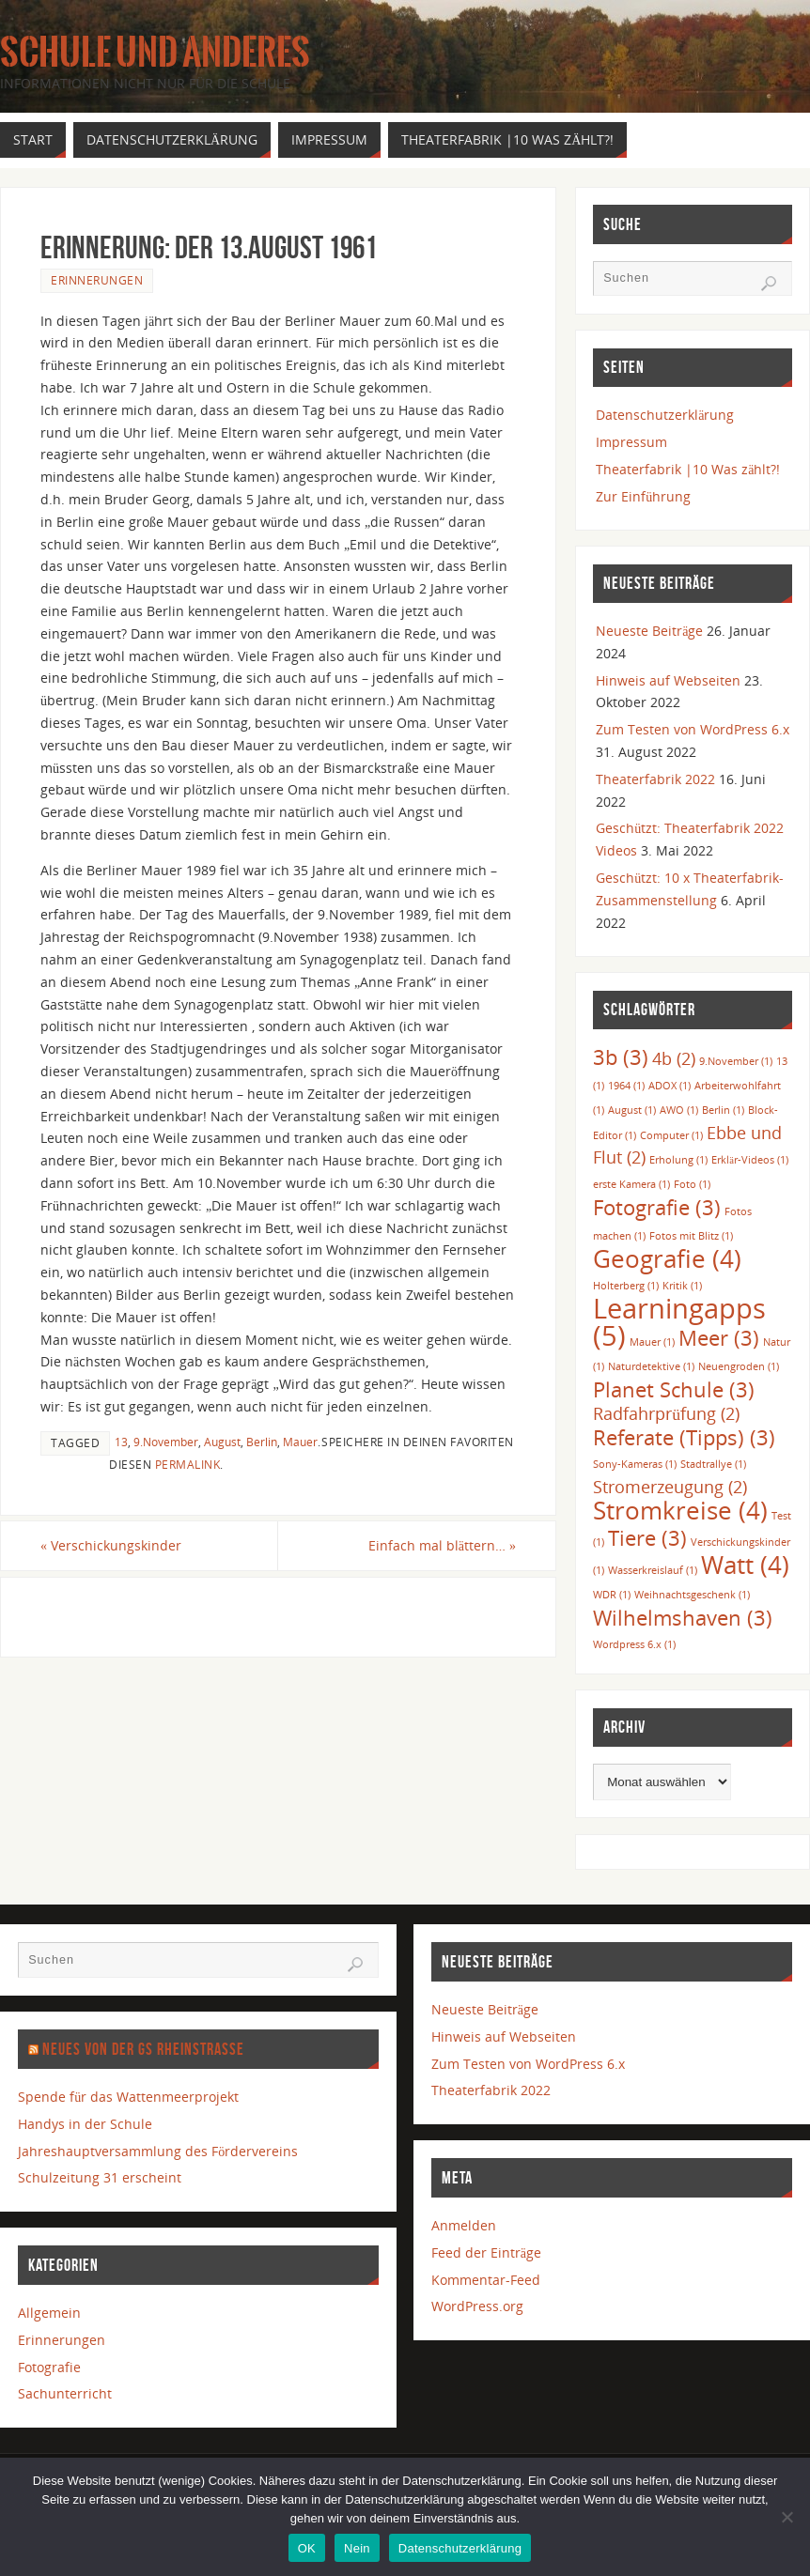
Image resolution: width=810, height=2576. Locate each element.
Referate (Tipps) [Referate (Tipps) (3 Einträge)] (684, 1437)
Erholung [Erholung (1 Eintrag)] (678, 1159)
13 (121, 1441)
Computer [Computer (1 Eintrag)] (671, 1135)
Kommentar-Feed (485, 2280)
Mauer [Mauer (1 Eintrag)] (652, 1342)
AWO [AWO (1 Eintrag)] (679, 1110)
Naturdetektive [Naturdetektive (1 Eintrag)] (651, 1366)
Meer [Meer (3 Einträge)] (718, 1337)
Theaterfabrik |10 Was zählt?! (688, 469)
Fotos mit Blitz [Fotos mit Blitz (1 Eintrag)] (691, 1235)
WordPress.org (477, 2306)
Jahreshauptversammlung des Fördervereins (158, 2151)
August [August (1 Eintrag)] (632, 1110)
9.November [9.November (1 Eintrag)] (735, 1061)
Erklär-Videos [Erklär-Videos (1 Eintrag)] (749, 1159)
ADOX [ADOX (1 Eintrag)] (669, 1085)
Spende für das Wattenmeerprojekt (128, 2097)
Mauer (300, 1441)
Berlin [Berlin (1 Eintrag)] (723, 1110)
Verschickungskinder (110, 1545)
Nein (357, 2548)
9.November (165, 1441)
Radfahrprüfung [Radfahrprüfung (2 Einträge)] (666, 1413)
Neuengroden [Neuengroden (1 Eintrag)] (738, 1366)
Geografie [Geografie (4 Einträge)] (667, 1258)
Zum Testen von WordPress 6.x (692, 729)
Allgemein (49, 2312)
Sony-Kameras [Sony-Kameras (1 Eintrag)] (635, 1464)
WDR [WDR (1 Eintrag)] (612, 1594)
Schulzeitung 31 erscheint (99, 2177)
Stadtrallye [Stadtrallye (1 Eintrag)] (713, 1464)
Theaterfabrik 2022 (655, 779)
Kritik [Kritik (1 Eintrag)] (682, 1285)
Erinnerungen (97, 279)
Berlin (261, 1441)
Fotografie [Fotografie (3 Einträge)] (657, 1207)
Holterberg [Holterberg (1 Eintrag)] (626, 1285)
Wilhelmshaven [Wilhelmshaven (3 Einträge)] (682, 1617)
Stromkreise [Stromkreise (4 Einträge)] (680, 1510)
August (222, 1441)
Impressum (631, 442)
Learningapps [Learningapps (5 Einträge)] (679, 1321)
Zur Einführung (643, 496)
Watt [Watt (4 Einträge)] (745, 1564)
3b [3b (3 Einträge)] (620, 1057)
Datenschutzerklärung (665, 415)
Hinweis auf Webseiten (668, 680)
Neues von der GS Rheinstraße (143, 2049)
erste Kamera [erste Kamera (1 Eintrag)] (631, 1184)
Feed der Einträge (486, 2252)
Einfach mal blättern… (442, 1545)
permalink (188, 1464)
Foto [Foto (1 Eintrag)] (692, 1184)
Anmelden (463, 2225)
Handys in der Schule (85, 2124)
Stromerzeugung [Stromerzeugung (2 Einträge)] (670, 1486)
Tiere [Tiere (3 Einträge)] (647, 1537)
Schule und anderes (155, 53)
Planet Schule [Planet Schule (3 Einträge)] (674, 1389)
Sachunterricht (65, 2393)
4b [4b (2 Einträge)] (673, 1058)
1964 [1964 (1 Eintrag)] (626, 1085)
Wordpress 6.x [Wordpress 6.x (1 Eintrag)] (634, 1644)
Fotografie (49, 2367)
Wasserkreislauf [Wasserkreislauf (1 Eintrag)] (652, 1570)
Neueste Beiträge (649, 631)
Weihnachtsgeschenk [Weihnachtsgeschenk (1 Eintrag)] (692, 1594)
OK (307, 2548)
